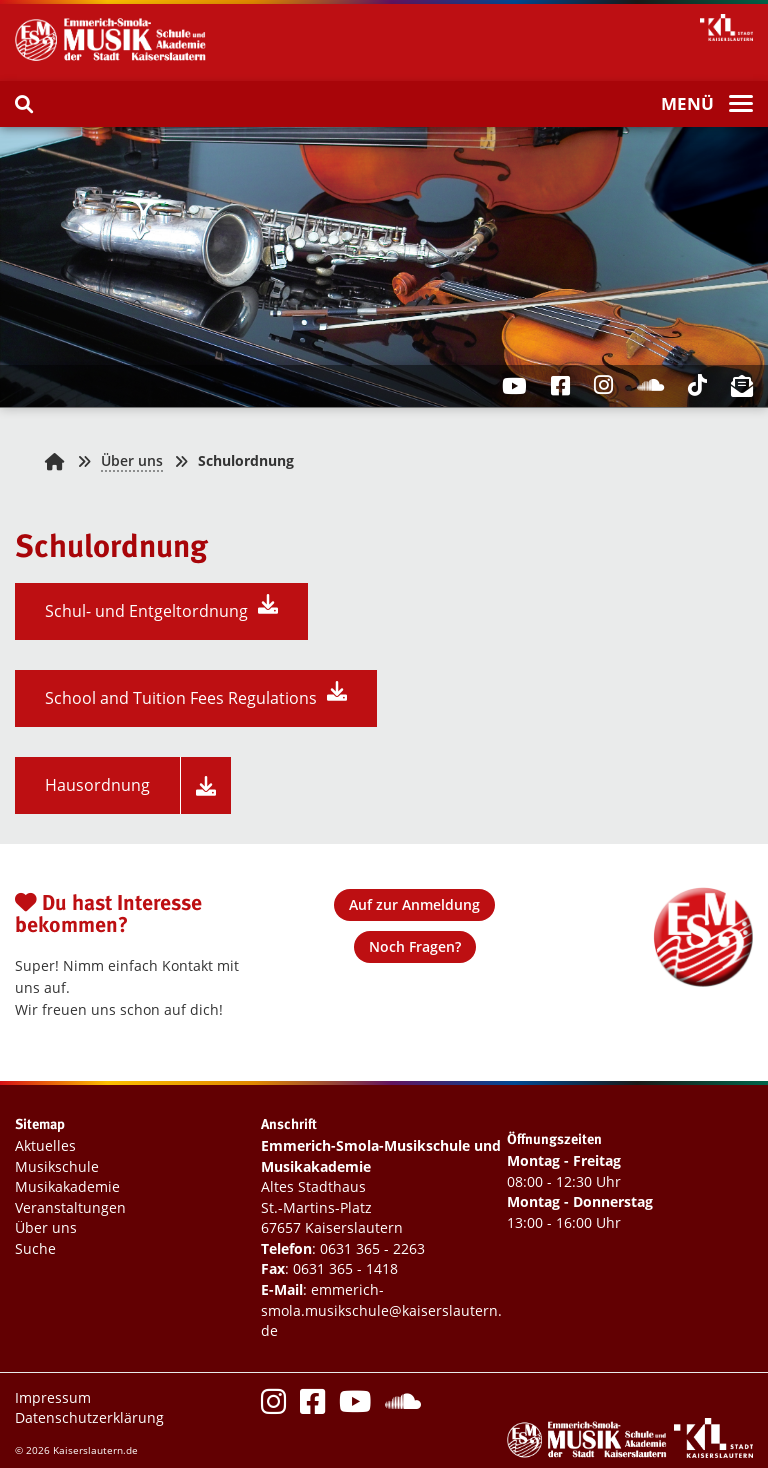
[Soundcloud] (403, 1406)
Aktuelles (45, 1145)
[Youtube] (355, 1406)
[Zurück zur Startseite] (54, 460)
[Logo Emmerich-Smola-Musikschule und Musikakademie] (115, 59)
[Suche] (24, 104)
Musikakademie (67, 1186)
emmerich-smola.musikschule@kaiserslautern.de (381, 1310)
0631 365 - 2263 (372, 1248)
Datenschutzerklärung (89, 1417)
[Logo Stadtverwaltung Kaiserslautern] (713, 1452)
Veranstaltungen (70, 1207)
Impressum (53, 1397)
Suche (35, 1248)
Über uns (132, 460)
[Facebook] (312, 1406)
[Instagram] (273, 1406)
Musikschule (57, 1166)
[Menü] (707, 105)
